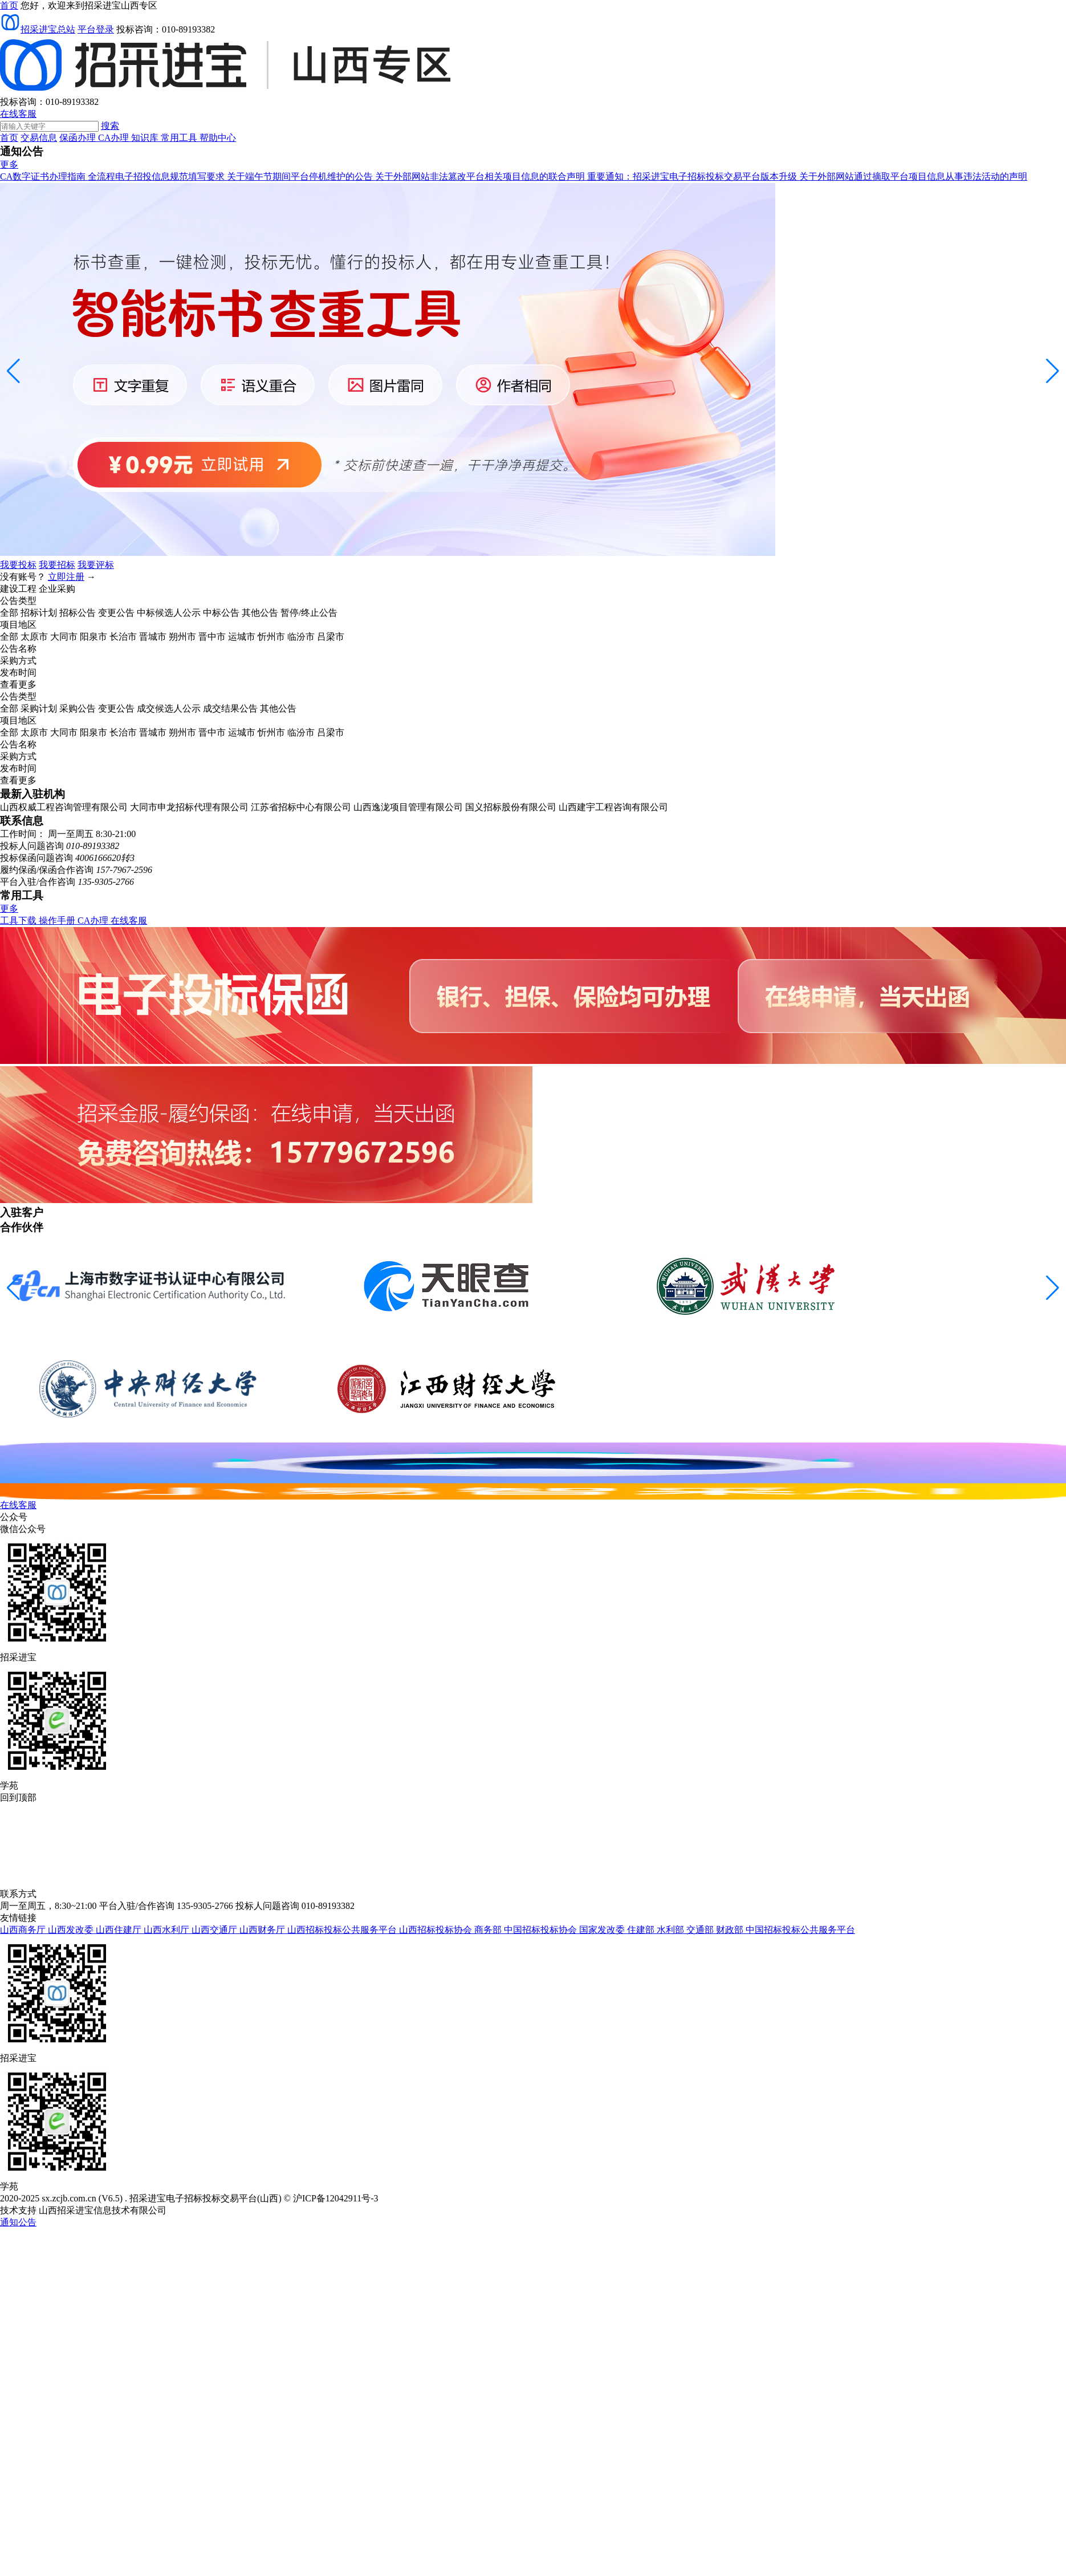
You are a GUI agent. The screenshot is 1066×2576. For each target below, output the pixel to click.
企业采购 (57, 589)
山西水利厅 (168, 1930)
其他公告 (260, 612)
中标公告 (221, 612)
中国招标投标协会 (541, 1930)
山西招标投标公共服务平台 (343, 1930)
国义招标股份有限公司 (510, 807)
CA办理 (114, 138)
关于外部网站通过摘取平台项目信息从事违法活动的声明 (913, 176)
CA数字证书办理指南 (44, 176)
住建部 (642, 1930)
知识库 (146, 138)
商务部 (489, 1930)
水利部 (671, 1930)
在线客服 (18, 114)
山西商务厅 (24, 1930)
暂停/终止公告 (308, 612)
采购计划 (39, 708)
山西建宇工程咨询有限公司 (613, 807)
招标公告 (77, 612)
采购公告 (77, 708)
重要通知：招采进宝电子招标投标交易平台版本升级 (693, 176)
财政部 (731, 1930)
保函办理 (78, 138)
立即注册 (66, 577)
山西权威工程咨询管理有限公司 (64, 807)
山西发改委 (72, 1930)
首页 (9, 138)
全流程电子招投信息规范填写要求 (157, 176)
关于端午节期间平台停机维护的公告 (301, 176)
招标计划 (39, 612)
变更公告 (116, 612)
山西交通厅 (215, 1930)
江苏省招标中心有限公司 (301, 807)
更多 (9, 164)
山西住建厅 (120, 1930)
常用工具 (180, 138)
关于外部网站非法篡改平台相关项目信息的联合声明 (481, 176)
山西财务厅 (263, 1930)
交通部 (701, 1930)
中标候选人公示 (169, 612)
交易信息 (39, 138)
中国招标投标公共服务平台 (800, 1930)
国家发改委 (603, 1930)
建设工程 (18, 589)
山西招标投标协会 (436, 1930)
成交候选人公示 (169, 708)
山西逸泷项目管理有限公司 (408, 807)
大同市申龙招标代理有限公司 (189, 807)
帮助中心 (218, 138)
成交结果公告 (230, 708)
